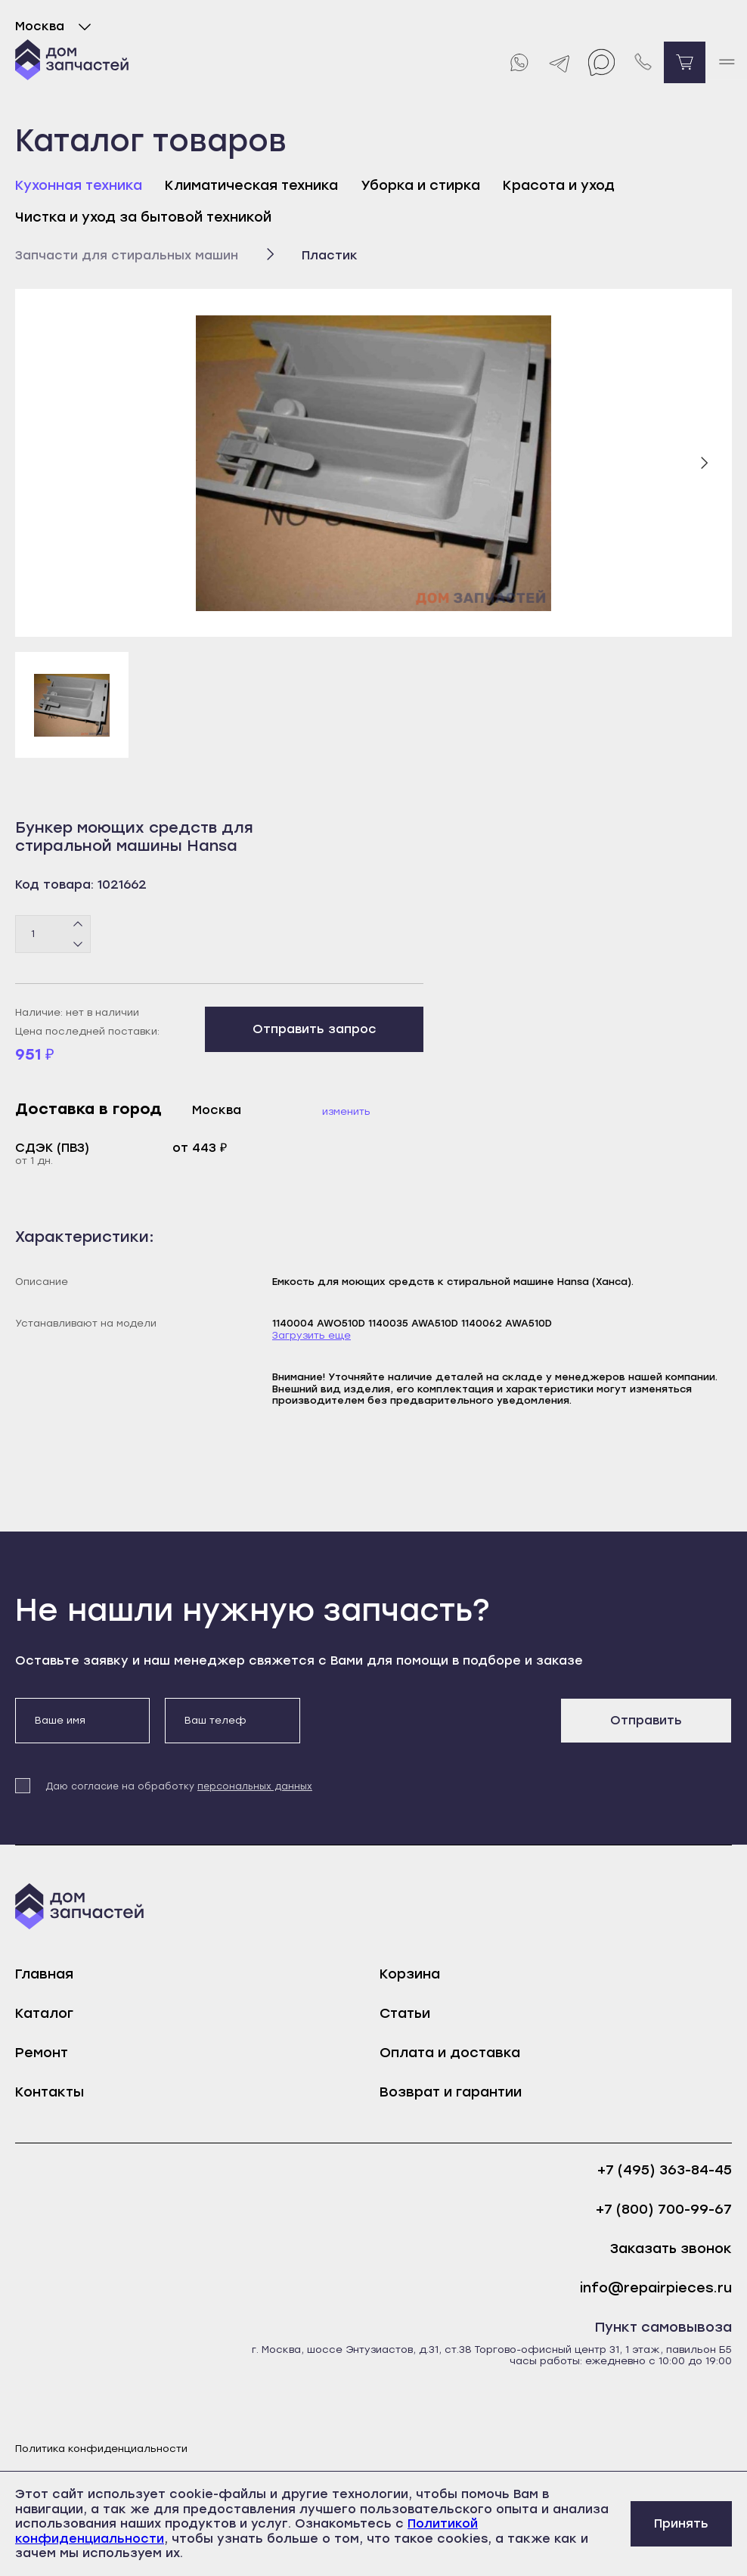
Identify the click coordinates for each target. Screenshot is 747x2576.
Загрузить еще (311, 1335)
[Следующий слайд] (704, 463)
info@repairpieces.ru (656, 2288)
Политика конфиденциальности (101, 2448)
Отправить (646, 1720)
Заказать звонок (671, 2249)
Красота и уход (559, 185)
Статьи (405, 2013)
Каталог (44, 2013)
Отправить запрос (315, 1029)
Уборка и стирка (420, 185)
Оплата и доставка (450, 2052)
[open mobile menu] (726, 62)
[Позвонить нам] (643, 62)
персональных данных (254, 1786)
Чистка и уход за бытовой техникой (143, 217)
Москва (56, 26)
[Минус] (78, 943)
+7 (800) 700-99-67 (664, 2210)
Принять (681, 2523)
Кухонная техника (78, 185)
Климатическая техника (251, 185)
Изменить (346, 1111)
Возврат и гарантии (451, 2092)
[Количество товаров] (53, 934)
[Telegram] (560, 62)
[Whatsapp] (518, 62)
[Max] (601, 62)
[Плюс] (78, 924)
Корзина (410, 1974)
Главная (44, 1974)
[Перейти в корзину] (684, 62)
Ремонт (41, 2052)
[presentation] (430, 1727)
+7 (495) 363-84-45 (664, 2170)
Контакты (49, 2092)
